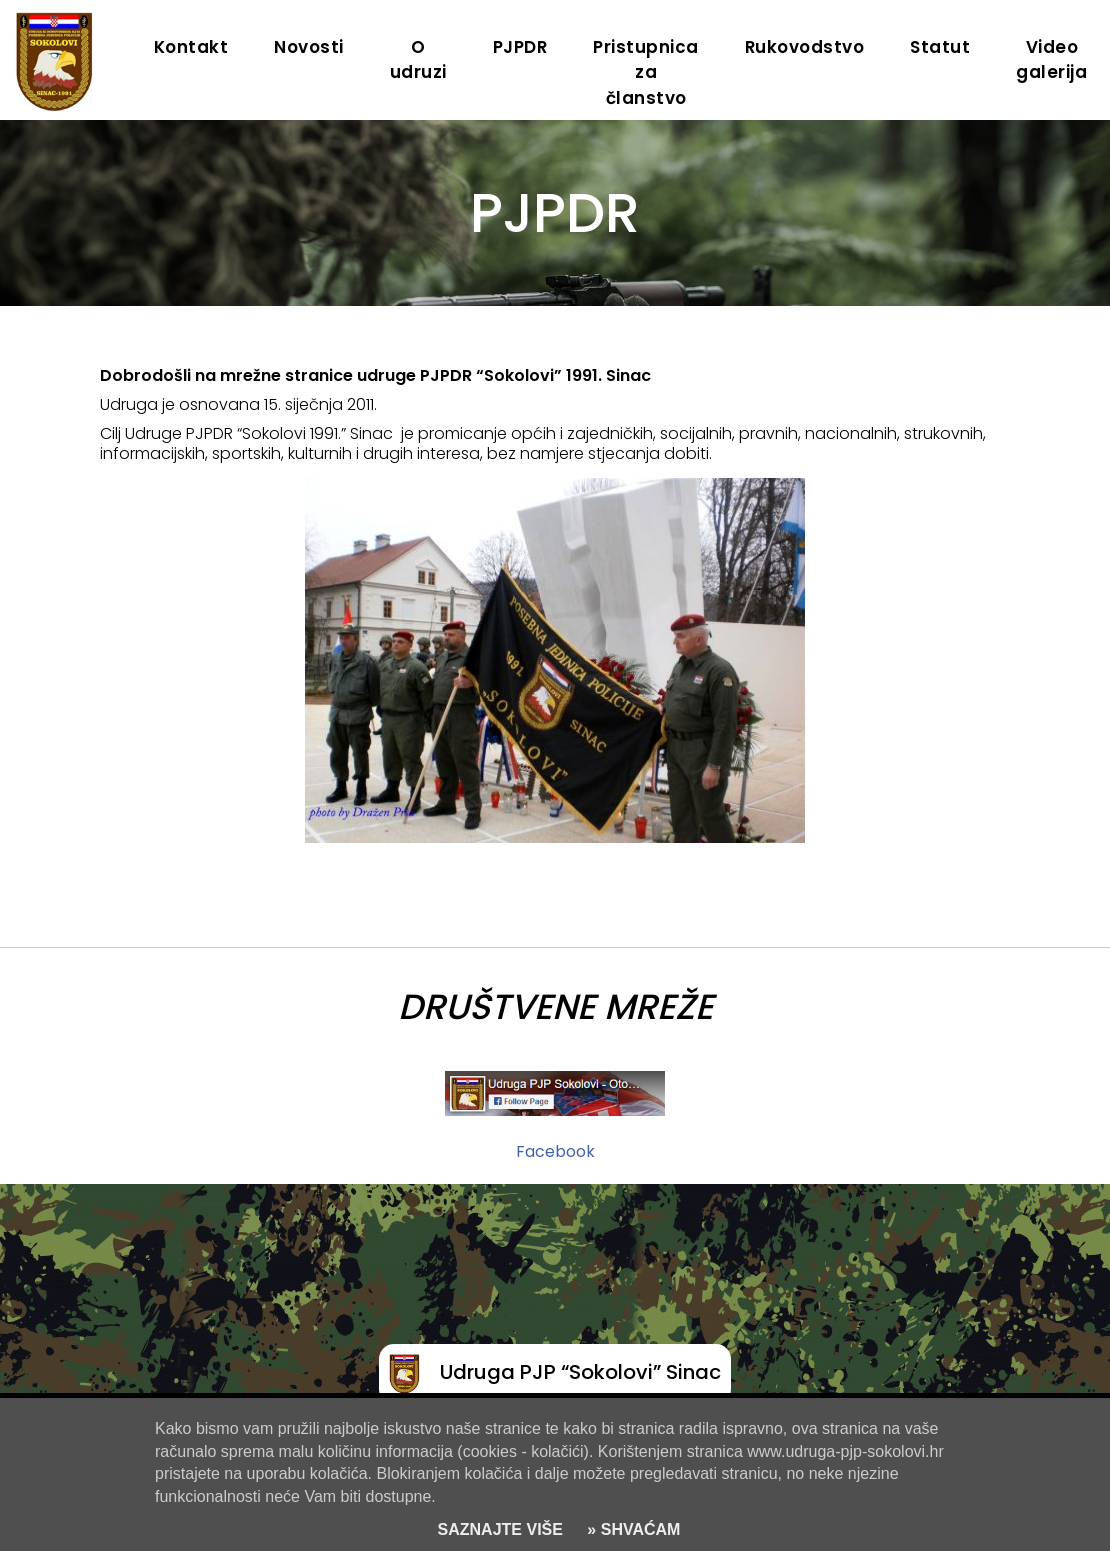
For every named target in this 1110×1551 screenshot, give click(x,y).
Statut (940, 47)
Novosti (309, 47)
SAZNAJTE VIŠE (500, 1529)
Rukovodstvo (805, 47)
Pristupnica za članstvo (646, 72)
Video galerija (1051, 59)
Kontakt (191, 47)
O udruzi (418, 59)
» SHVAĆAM (632, 1529)
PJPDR (520, 47)
